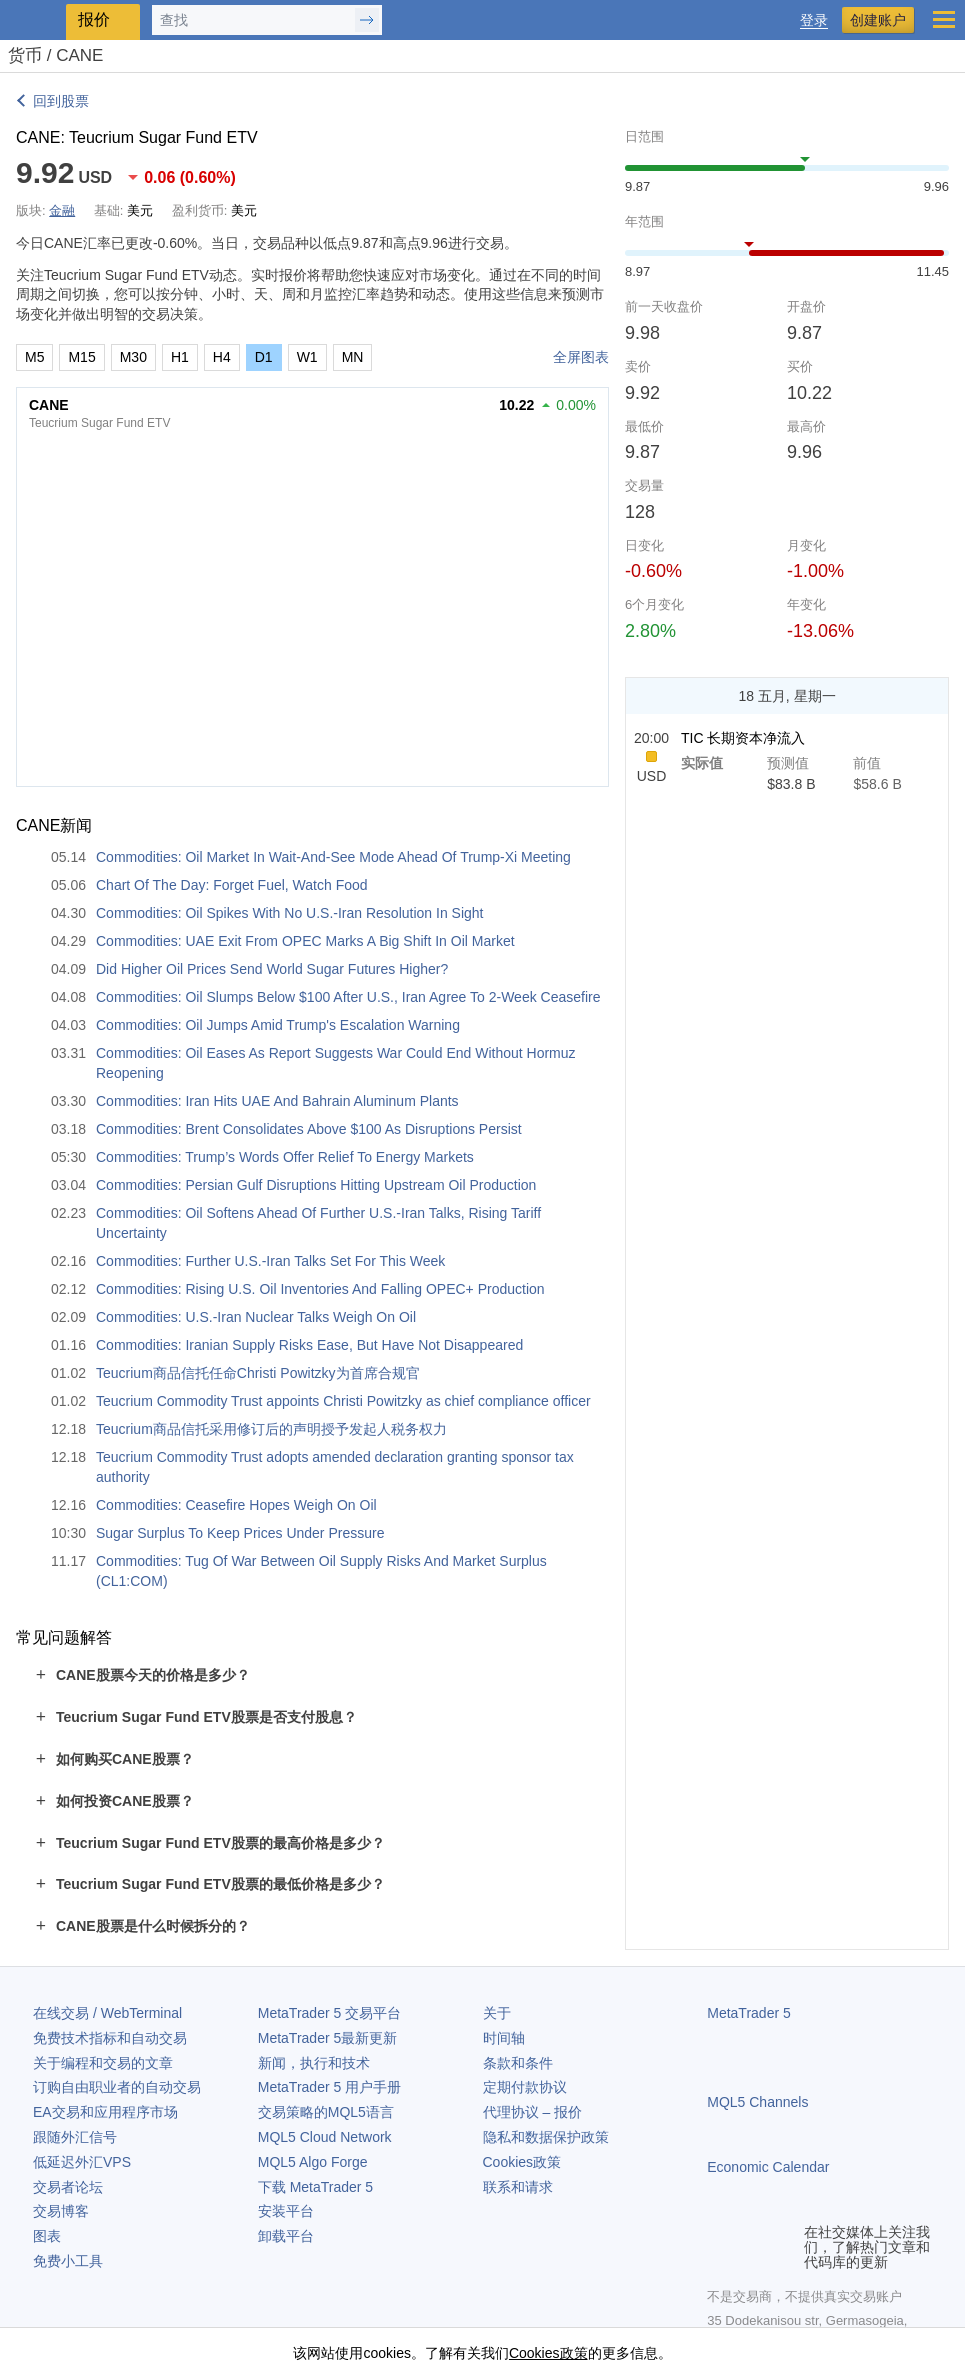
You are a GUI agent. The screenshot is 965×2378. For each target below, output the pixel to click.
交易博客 (61, 2211)
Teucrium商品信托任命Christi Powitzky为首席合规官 (258, 1373)
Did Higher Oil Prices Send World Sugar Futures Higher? (272, 969)
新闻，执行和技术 (314, 2063)
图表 (47, 2236)
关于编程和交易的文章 (103, 2063)
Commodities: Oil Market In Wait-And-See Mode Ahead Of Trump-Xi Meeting (333, 857)
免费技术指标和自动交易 (110, 2038)
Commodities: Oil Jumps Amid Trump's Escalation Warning (278, 1025)
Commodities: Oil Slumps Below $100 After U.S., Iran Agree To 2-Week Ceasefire (348, 997)
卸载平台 (286, 2236)
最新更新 (328, 2038)
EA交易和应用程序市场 (105, 2112)
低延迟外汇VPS (82, 2162)
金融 (62, 210)
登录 (814, 20)
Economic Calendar (768, 2167)
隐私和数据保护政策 (546, 2137)
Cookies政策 (522, 2162)
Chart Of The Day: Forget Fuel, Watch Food (232, 885)
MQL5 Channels (757, 2102)
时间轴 (504, 2038)
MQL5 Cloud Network (325, 2137)
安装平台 (286, 2211)
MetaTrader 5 (749, 2013)
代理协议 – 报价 (533, 2112)
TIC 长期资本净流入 (743, 738)
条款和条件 (518, 2063)
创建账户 (878, 20)
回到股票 (61, 101)
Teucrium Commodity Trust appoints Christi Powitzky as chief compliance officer (343, 1401)
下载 (315, 2187)
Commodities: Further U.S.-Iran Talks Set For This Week (270, 1261)
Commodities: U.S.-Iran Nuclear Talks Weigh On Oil (256, 1317)
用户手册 (329, 2087)
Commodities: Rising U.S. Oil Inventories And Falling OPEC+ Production (320, 1289)
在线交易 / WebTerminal (107, 2013)
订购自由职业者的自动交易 (117, 2087)
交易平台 (329, 2013)
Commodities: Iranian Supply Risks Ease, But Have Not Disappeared (309, 1345)
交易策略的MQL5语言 (326, 2112)
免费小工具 (68, 2261)
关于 (497, 2013)
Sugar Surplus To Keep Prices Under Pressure (240, 1533)
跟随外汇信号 (75, 2137)
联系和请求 (518, 2187)
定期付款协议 (525, 2087)
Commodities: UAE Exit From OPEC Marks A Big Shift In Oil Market (305, 941)
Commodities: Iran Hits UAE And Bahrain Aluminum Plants (277, 1101)
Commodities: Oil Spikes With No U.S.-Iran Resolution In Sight (289, 913)
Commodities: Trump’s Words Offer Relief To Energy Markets (285, 1157)
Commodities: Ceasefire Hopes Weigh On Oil (236, 1505)
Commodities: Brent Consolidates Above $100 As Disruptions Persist (309, 1129)
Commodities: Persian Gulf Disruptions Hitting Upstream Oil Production (316, 1185)
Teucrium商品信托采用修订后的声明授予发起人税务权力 (271, 1429)
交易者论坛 (68, 2187)
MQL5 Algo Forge (313, 2162)
